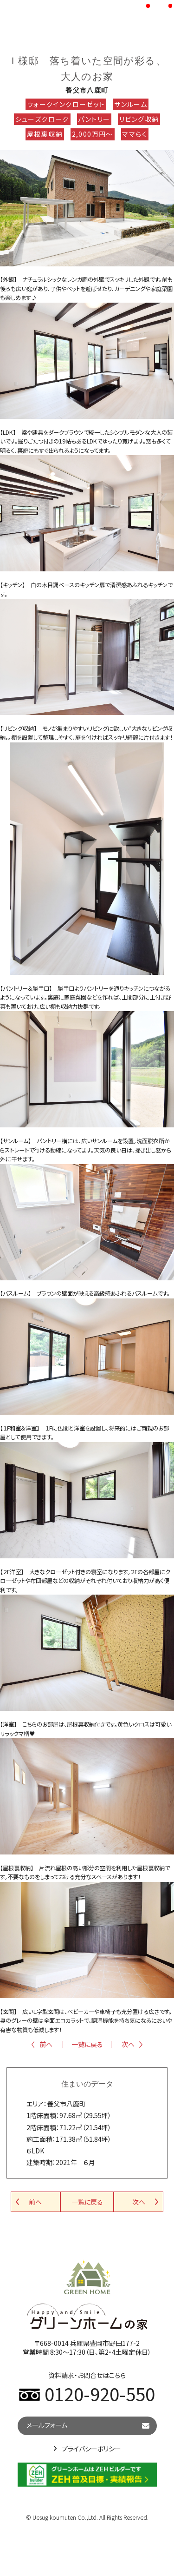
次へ (128, 2044)
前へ (45, 2044)
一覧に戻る (87, 2044)
